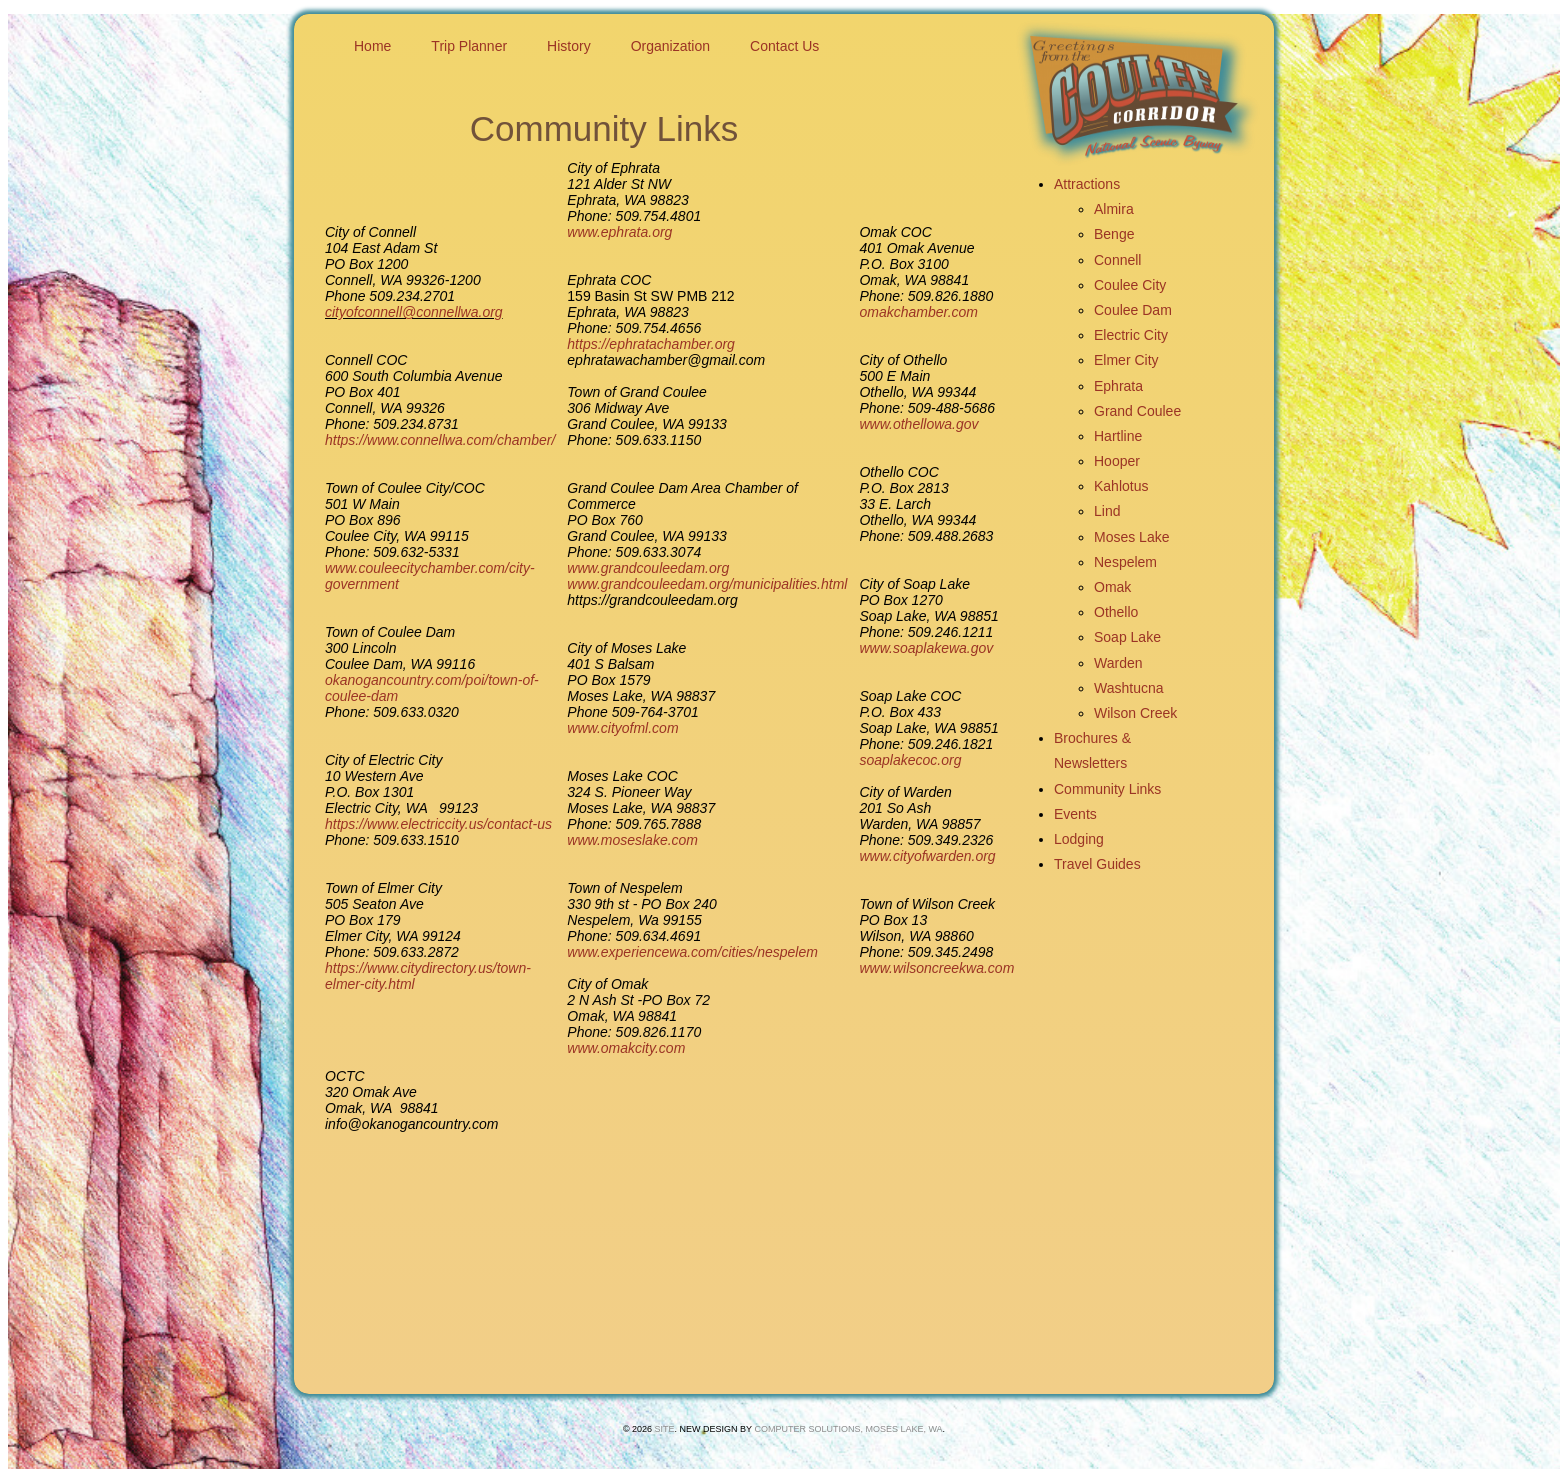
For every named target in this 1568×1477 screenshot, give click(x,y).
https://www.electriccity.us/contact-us (438, 824)
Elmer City (1126, 360)
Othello (1116, 612)
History (569, 46)
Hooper (1117, 461)
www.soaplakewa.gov (926, 648)
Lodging (1079, 839)
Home (372, 46)
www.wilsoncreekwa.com (936, 968)
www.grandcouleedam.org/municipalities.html (707, 584)
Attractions (1087, 184)
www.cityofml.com (622, 728)
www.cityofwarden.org (927, 856)
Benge (1114, 234)
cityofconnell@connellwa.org (414, 312)
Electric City (1131, 335)
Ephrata (1118, 386)
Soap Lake (1127, 637)
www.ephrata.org (619, 232)
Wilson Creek (1135, 713)
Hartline (1118, 436)
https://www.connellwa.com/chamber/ (440, 440)
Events (1075, 814)
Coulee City (1130, 285)
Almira (1114, 209)
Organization (670, 46)
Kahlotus (1121, 486)
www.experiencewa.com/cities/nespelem (692, 952)
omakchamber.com (918, 312)
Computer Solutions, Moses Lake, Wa (848, 1429)
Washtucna (1129, 688)
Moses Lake (1131, 537)
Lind (1107, 511)
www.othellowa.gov (918, 424)
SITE (665, 1429)
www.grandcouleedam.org (648, 568)
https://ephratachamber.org (651, 344)
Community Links (1107, 789)
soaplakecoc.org (910, 760)
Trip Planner (469, 46)
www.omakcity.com (626, 1048)
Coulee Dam (1133, 310)
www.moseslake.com (632, 840)
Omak (1112, 587)
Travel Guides (1097, 864)
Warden (1118, 663)
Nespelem (1125, 562)
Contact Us (784, 46)
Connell (1117, 260)
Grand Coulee (1137, 411)
